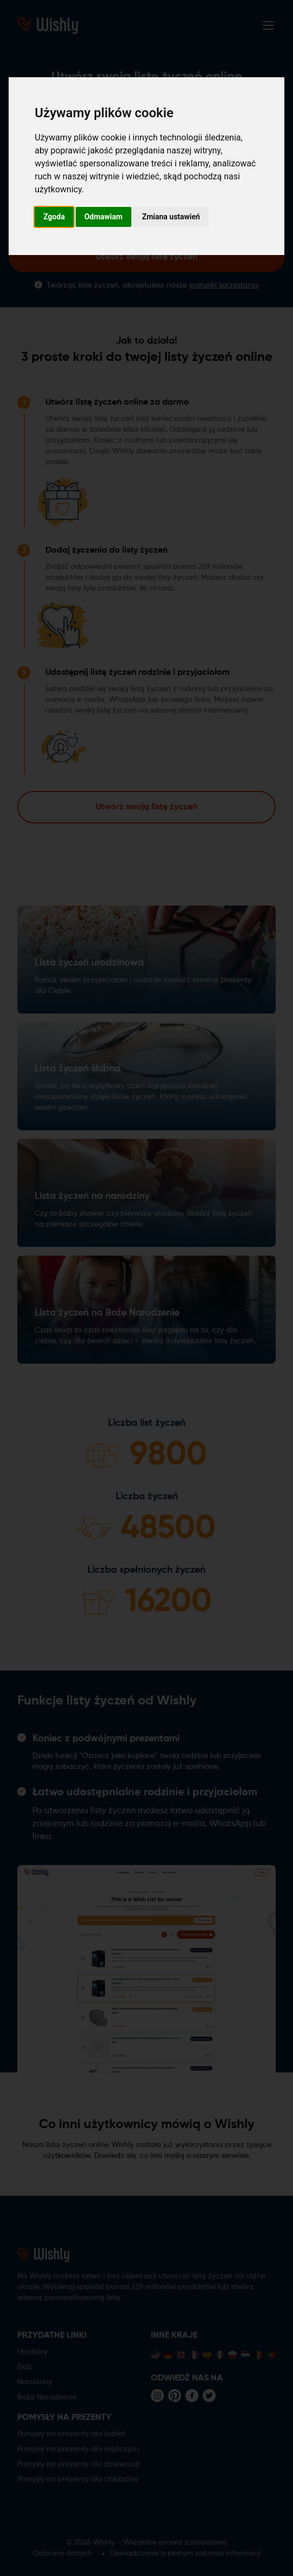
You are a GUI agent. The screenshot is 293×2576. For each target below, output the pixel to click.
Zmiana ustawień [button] (171, 216)
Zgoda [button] (54, 216)
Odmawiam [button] (103, 216)
